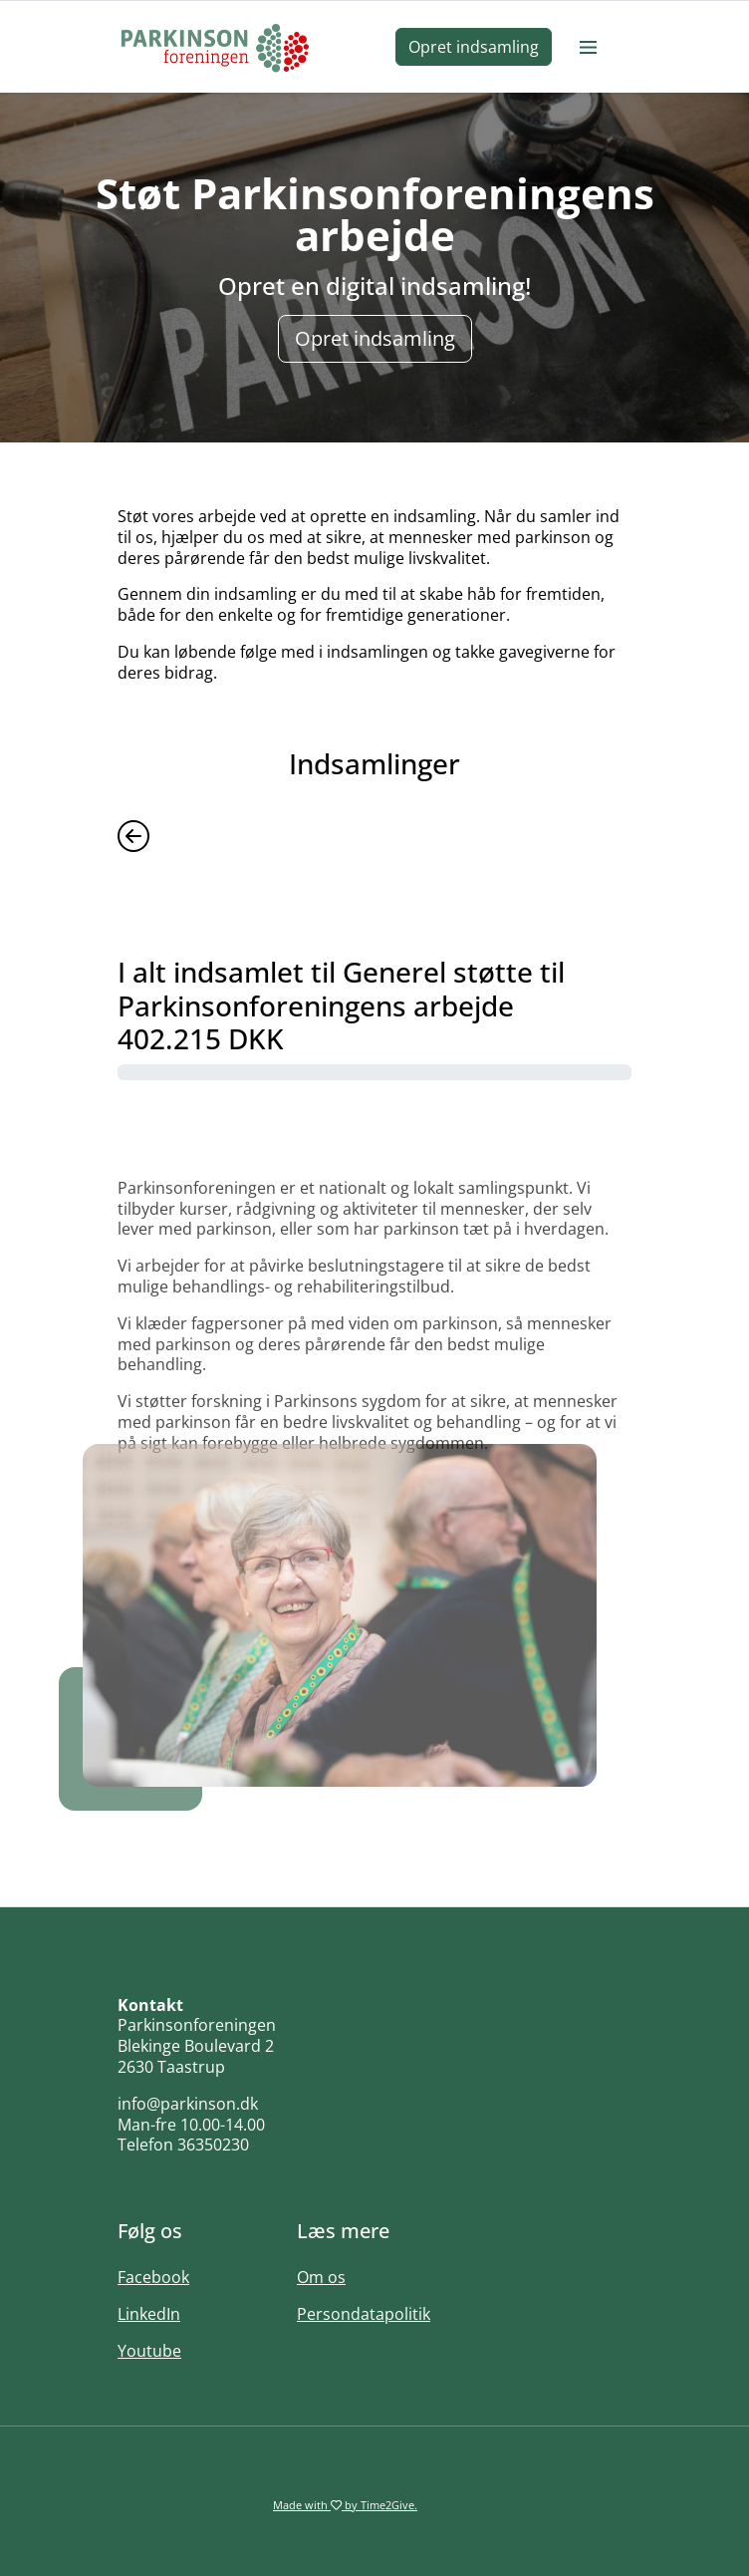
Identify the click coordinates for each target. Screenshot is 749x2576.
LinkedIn (149, 2314)
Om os (321, 2277)
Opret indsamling (473, 47)
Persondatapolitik (363, 2314)
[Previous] (133, 834)
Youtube (149, 2351)
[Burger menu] (588, 47)
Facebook (153, 2277)
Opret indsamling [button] (375, 338)
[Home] (215, 47)
